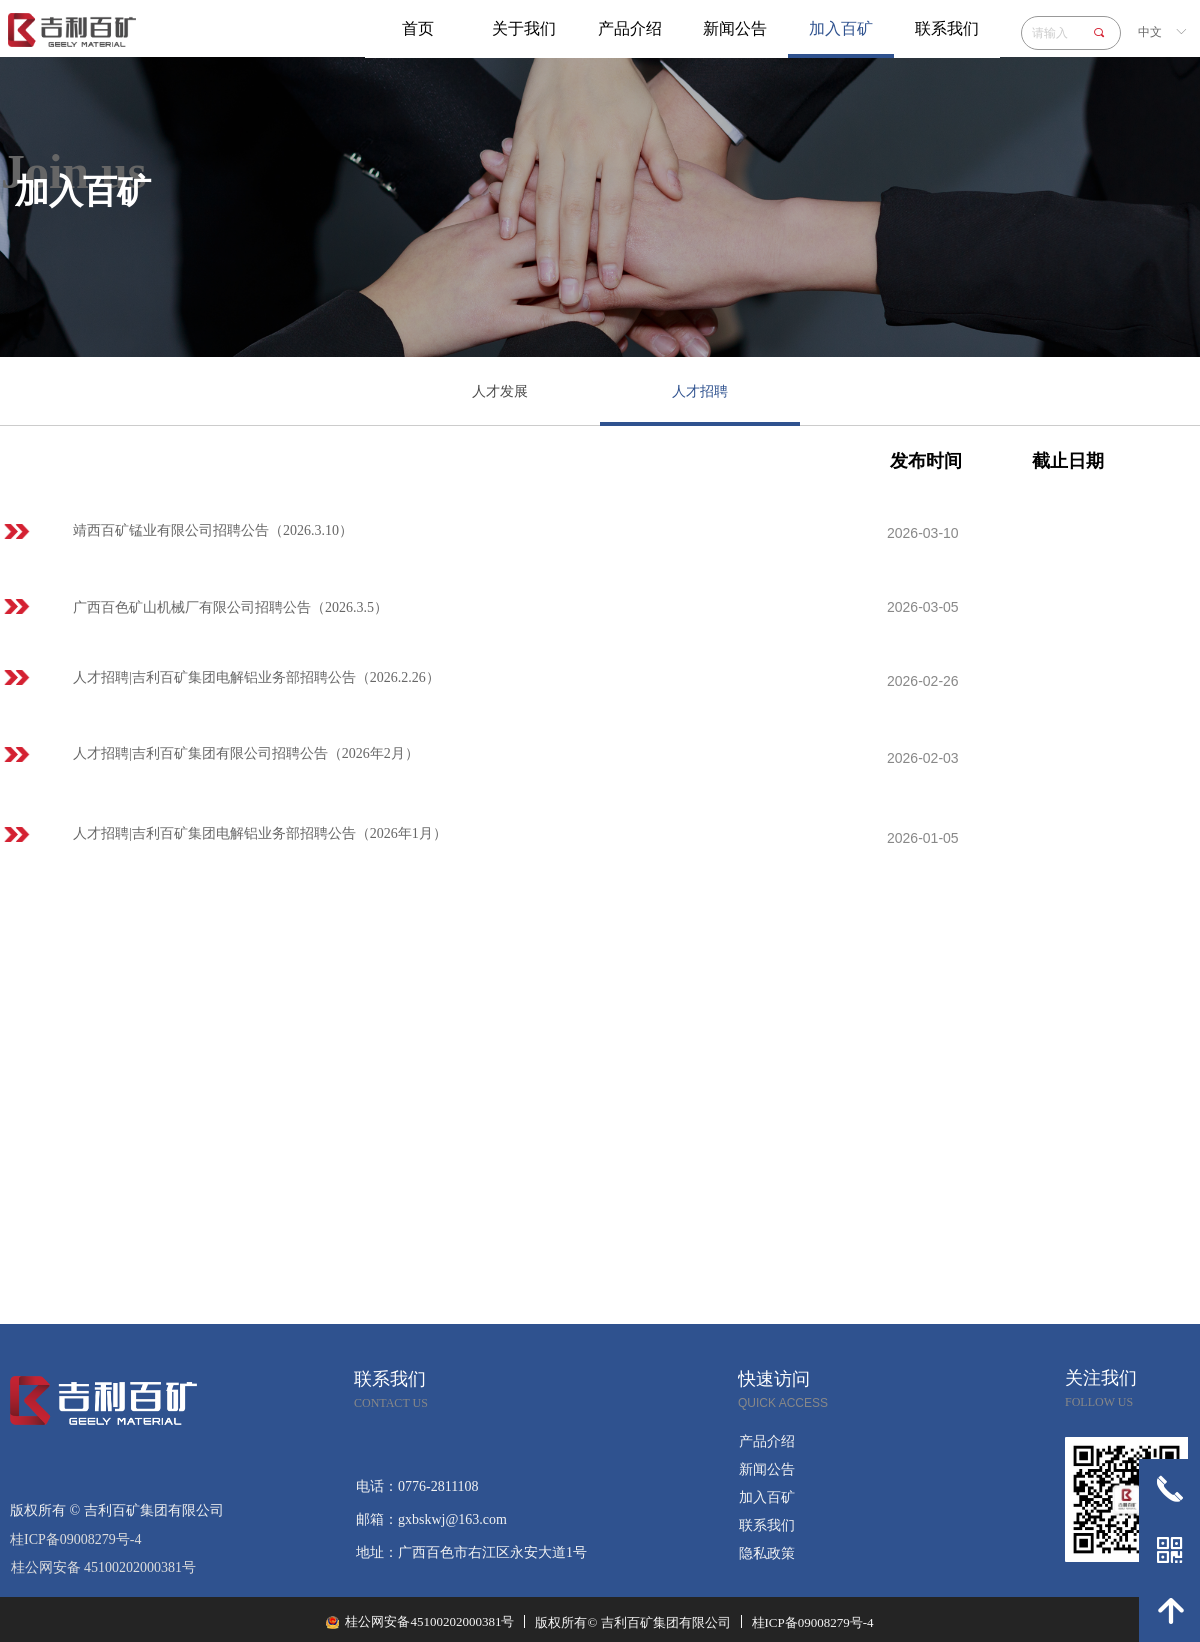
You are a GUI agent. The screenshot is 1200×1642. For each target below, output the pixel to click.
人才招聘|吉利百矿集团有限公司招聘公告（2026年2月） (246, 753)
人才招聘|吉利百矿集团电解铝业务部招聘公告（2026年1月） (260, 833)
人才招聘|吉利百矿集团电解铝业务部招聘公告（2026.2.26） (256, 677)
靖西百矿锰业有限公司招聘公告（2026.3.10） (213, 530)
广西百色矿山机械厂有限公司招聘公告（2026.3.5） (230, 607)
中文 (1150, 32)
